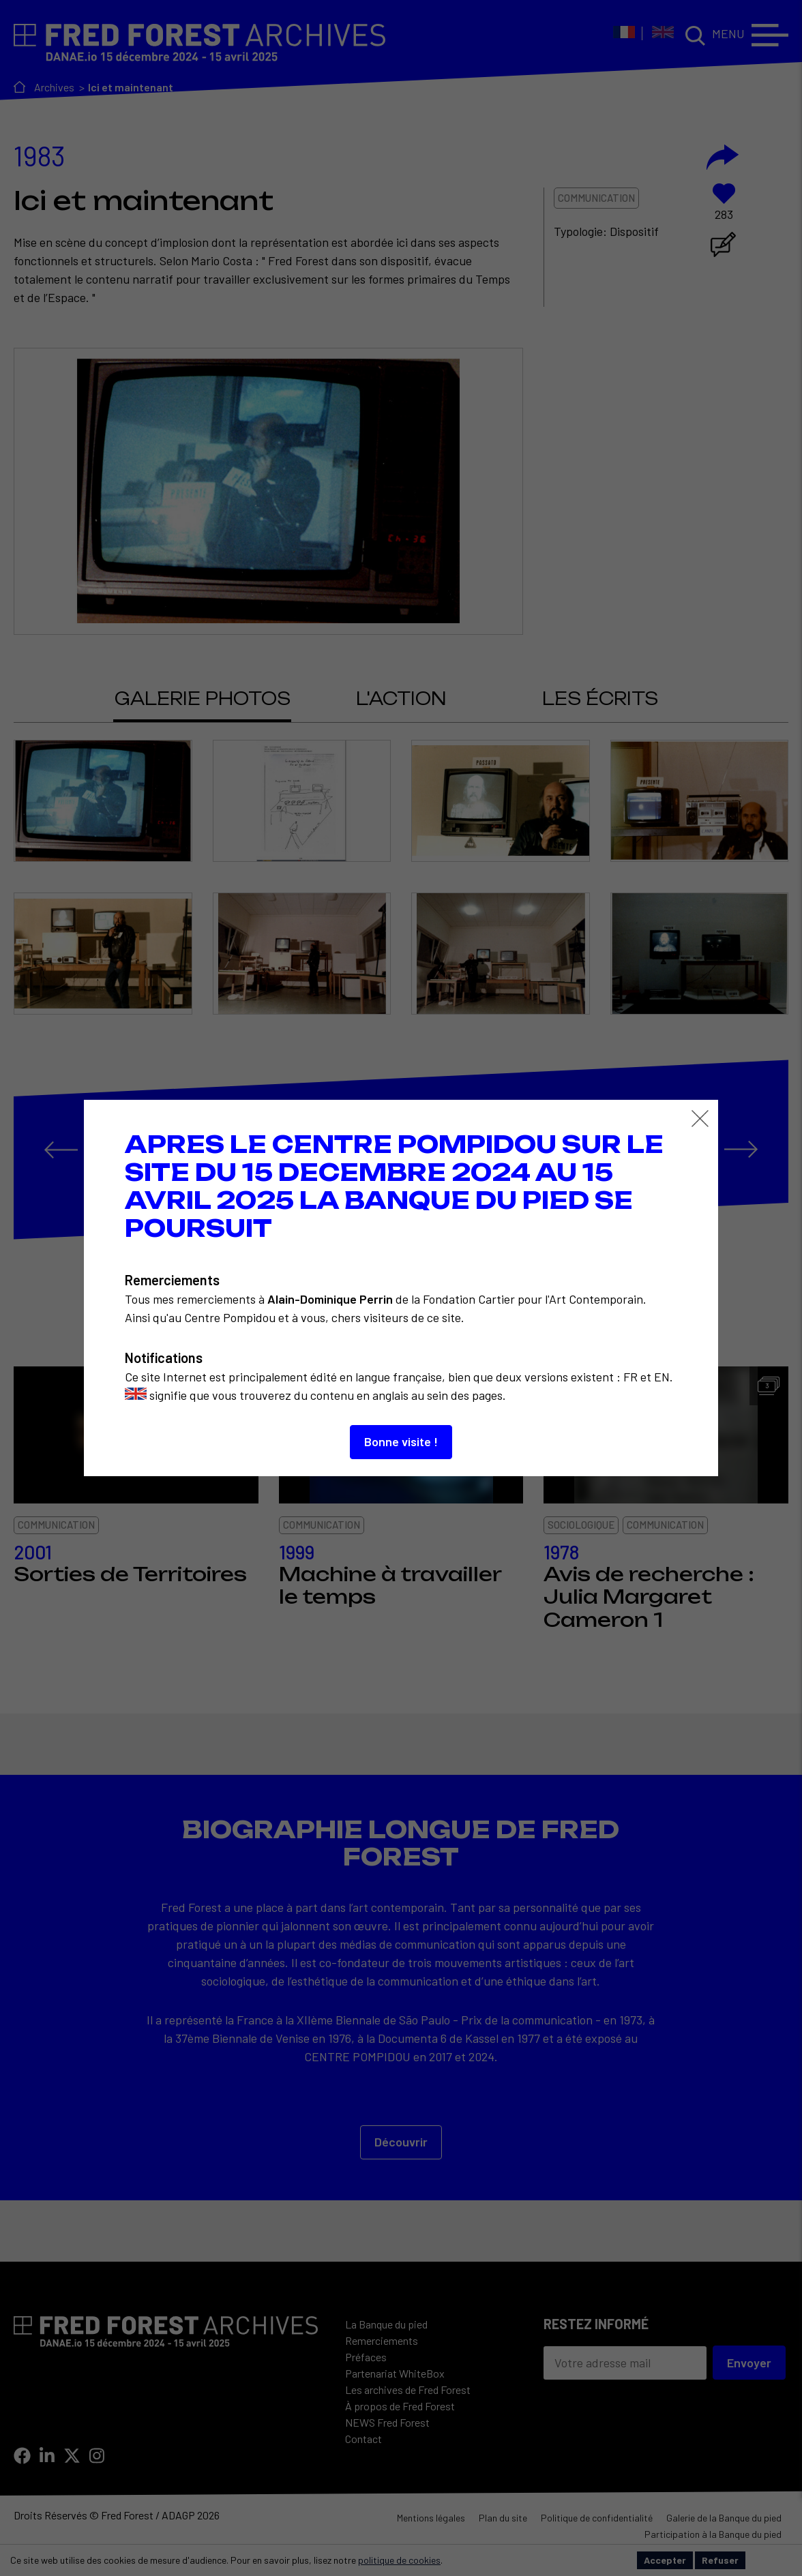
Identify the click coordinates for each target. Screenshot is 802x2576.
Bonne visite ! (401, 1441)
